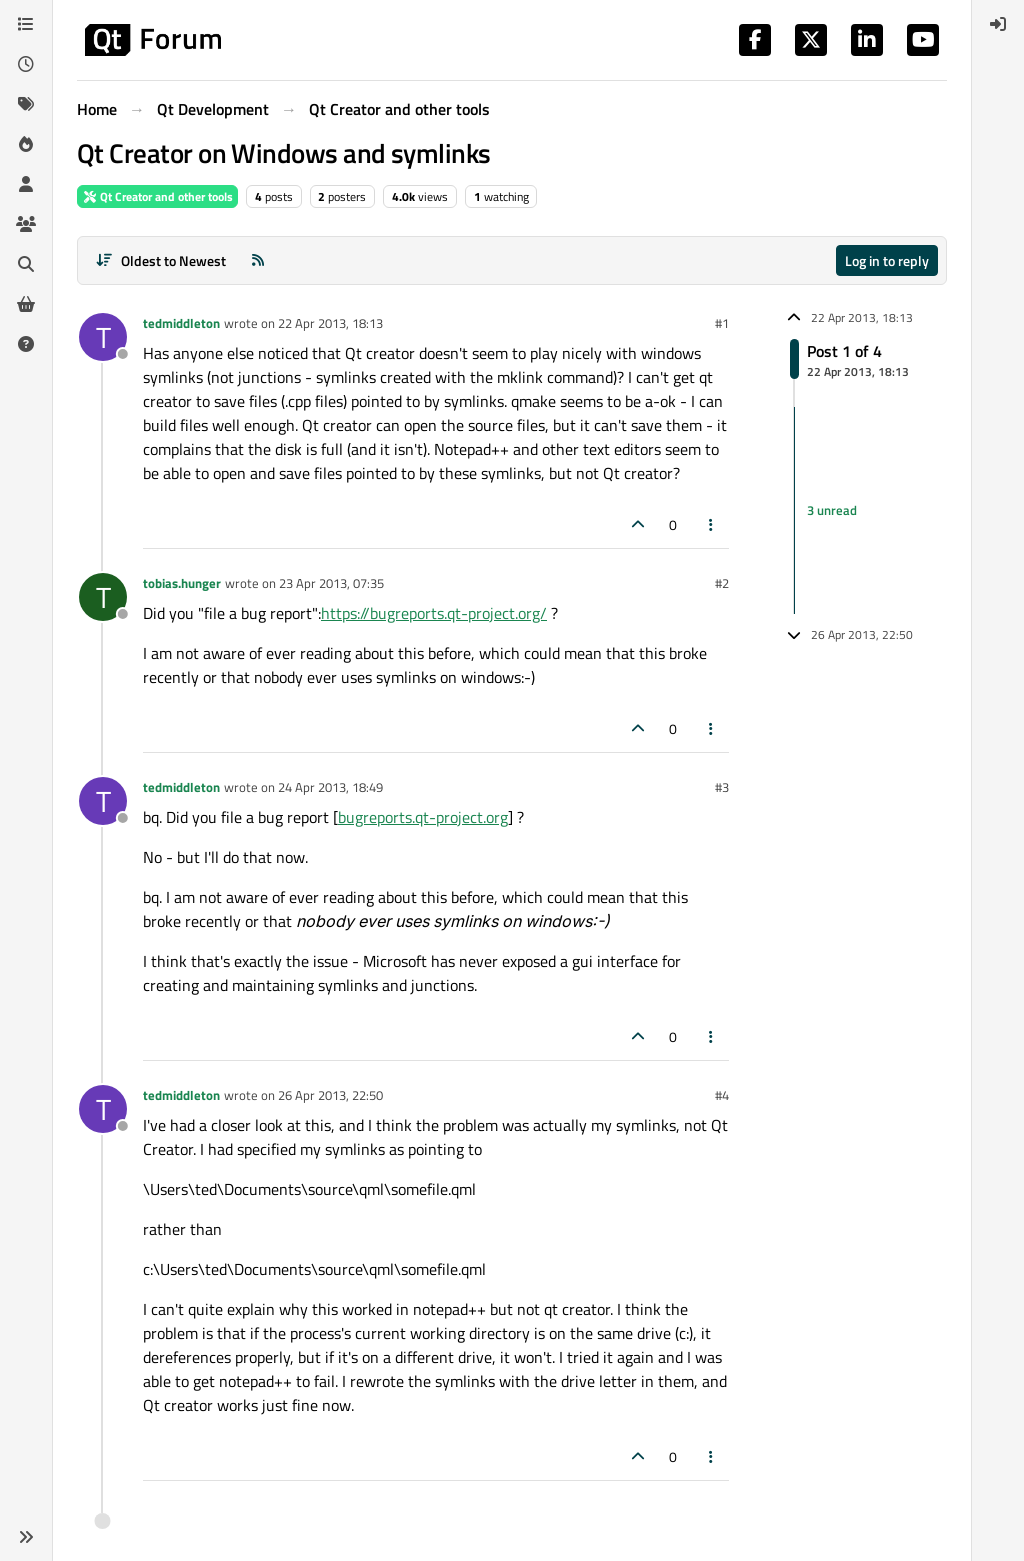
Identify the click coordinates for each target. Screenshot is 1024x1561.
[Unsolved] (26, 344)
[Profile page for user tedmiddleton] (103, 337)
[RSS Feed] (258, 260)
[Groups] (26, 224)
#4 (722, 1095)
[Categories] (26, 24)
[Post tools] (712, 524)
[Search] (26, 264)
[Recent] (26, 64)
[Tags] (26, 104)
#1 (722, 323)
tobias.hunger (182, 583)
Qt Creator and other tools (157, 196)
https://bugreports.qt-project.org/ (434, 613)
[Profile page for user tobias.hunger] (103, 597)
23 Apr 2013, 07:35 (331, 583)
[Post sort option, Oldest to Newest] (160, 260)
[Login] (998, 24)
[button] (26, 1537)
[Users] (26, 184)
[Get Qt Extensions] (26, 304)
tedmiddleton (181, 323)
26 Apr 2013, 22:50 (330, 1095)
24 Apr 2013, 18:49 (330, 787)
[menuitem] (998, 24)
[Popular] (26, 144)
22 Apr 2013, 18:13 (330, 323)
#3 (722, 787)
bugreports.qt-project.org (423, 817)
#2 (722, 583)
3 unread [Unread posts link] (832, 510)
